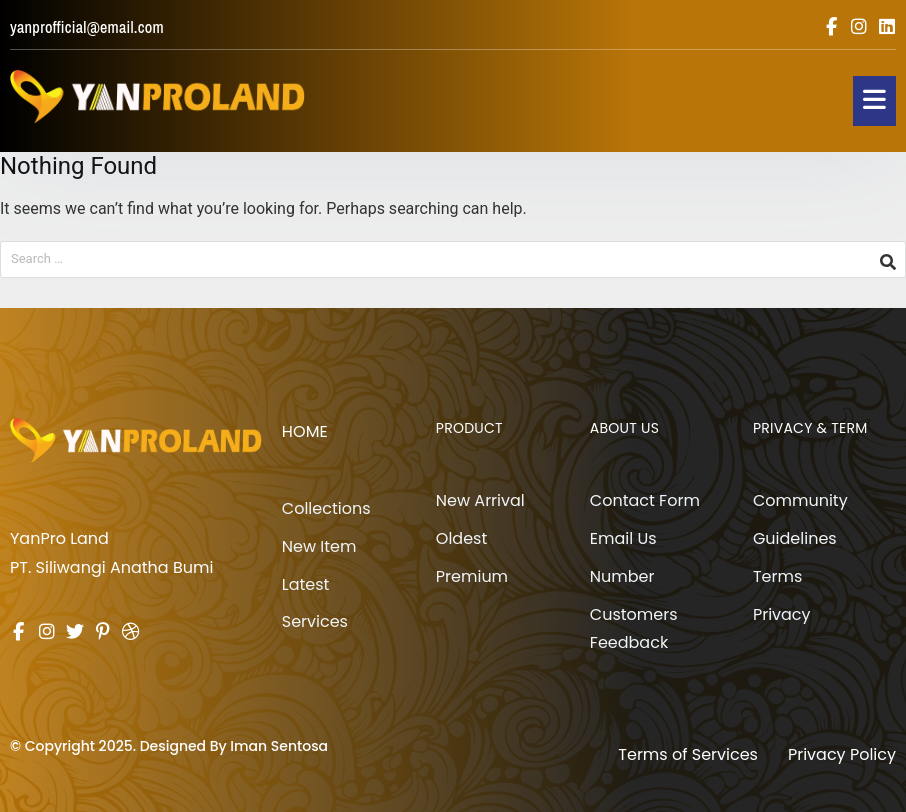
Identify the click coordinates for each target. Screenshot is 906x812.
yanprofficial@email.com (87, 27)
